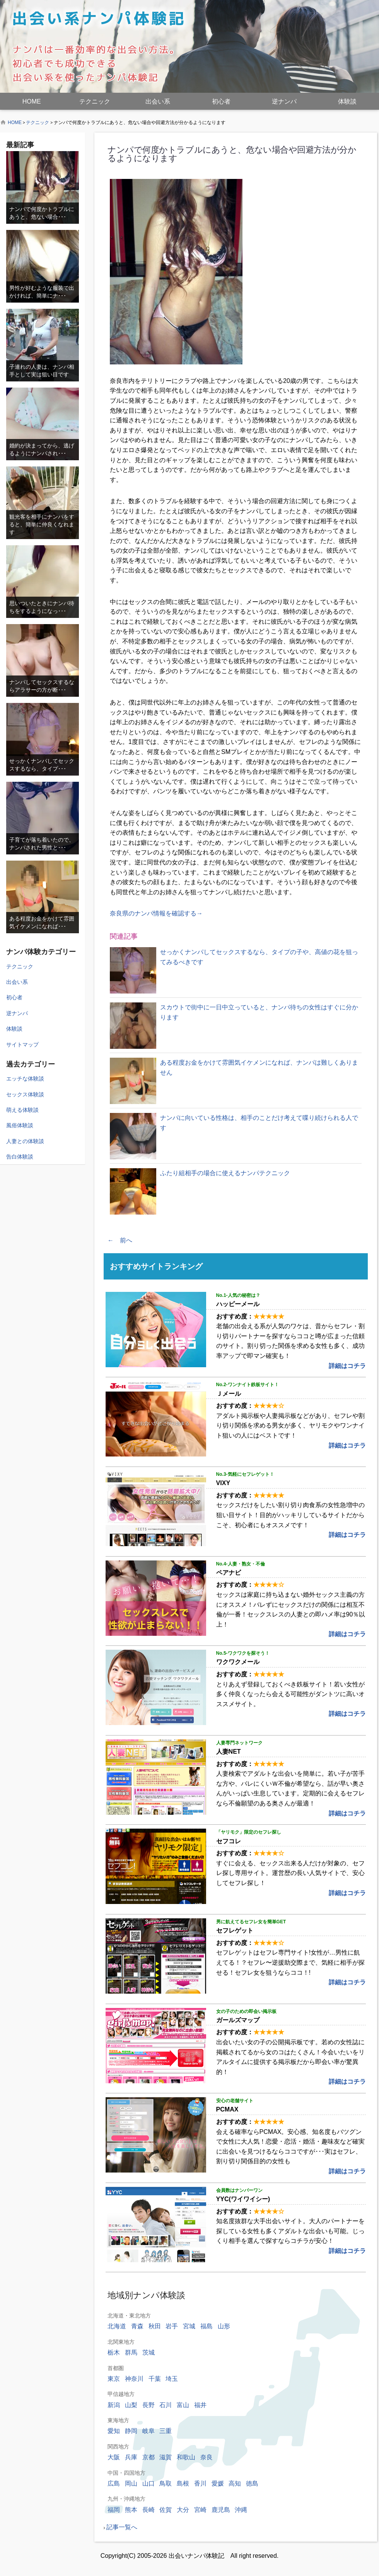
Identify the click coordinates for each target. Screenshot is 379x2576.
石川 (165, 2405)
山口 (148, 2483)
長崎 (148, 2509)
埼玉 (172, 2378)
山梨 (131, 2405)
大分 (183, 2509)
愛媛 (218, 2483)
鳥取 (165, 2483)
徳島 (252, 2483)
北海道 (117, 2326)
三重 (165, 2431)
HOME (31, 101)
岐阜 (148, 2431)
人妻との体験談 (25, 1141)
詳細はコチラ (347, 1366)
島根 (183, 2483)
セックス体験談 (25, 1094)
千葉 (155, 2378)
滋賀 (165, 2457)
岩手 (172, 2326)
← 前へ (120, 1240)
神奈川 (134, 2378)
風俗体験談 (19, 1125)
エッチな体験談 (25, 1078)
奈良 (206, 2457)
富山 (183, 2405)
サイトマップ (22, 1044)
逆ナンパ (284, 101)
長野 (148, 2405)
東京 (114, 2378)
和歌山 (186, 2457)
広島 (114, 2483)
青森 (137, 2326)
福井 (200, 2405)
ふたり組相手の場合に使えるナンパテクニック (225, 1173)
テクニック (94, 101)
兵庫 (131, 2457)
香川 (200, 2483)
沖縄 (241, 2509)
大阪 (114, 2457)
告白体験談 (19, 1157)
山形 (224, 2326)
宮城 (189, 2326)
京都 (148, 2457)
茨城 (148, 2352)
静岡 (131, 2431)
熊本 (131, 2509)
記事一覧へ (121, 2527)
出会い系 (157, 101)
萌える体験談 (22, 1110)
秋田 (155, 2326)
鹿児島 (221, 2509)
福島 (206, 2326)
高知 (235, 2483)
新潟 (114, 2405)
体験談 (347, 101)
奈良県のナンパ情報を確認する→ (156, 913)
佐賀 (165, 2509)
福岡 (114, 2509)
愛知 (114, 2431)
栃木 (114, 2352)
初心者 (221, 101)
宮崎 (200, 2509)
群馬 (131, 2352)
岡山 (131, 2483)
